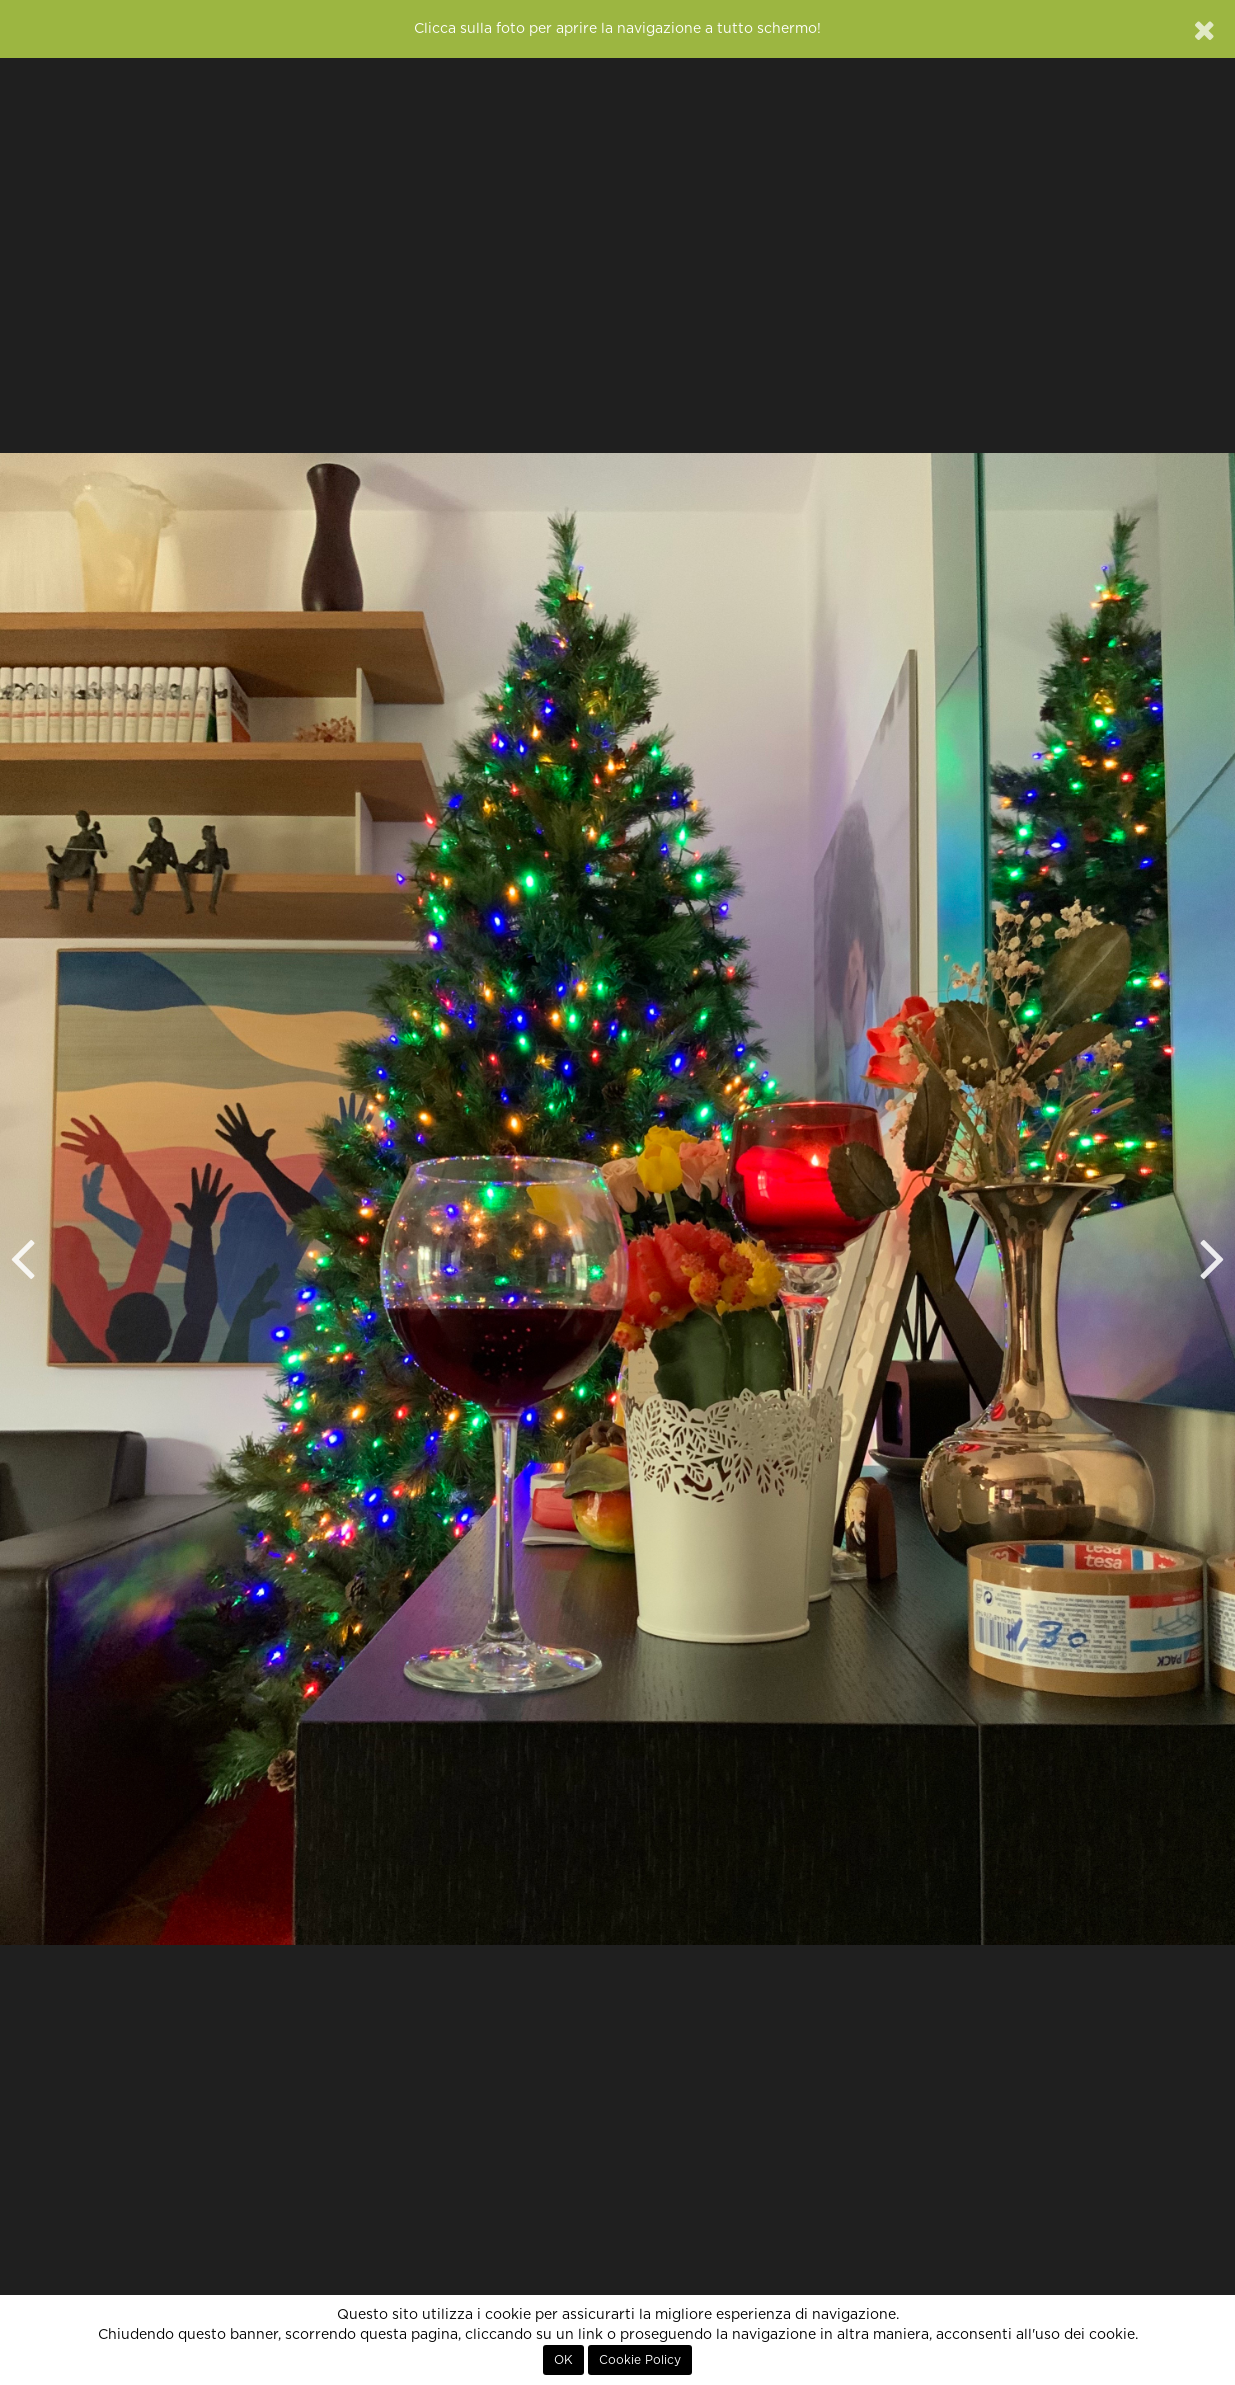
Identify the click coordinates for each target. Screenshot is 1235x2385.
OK (563, 2360)
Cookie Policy (640, 2360)
